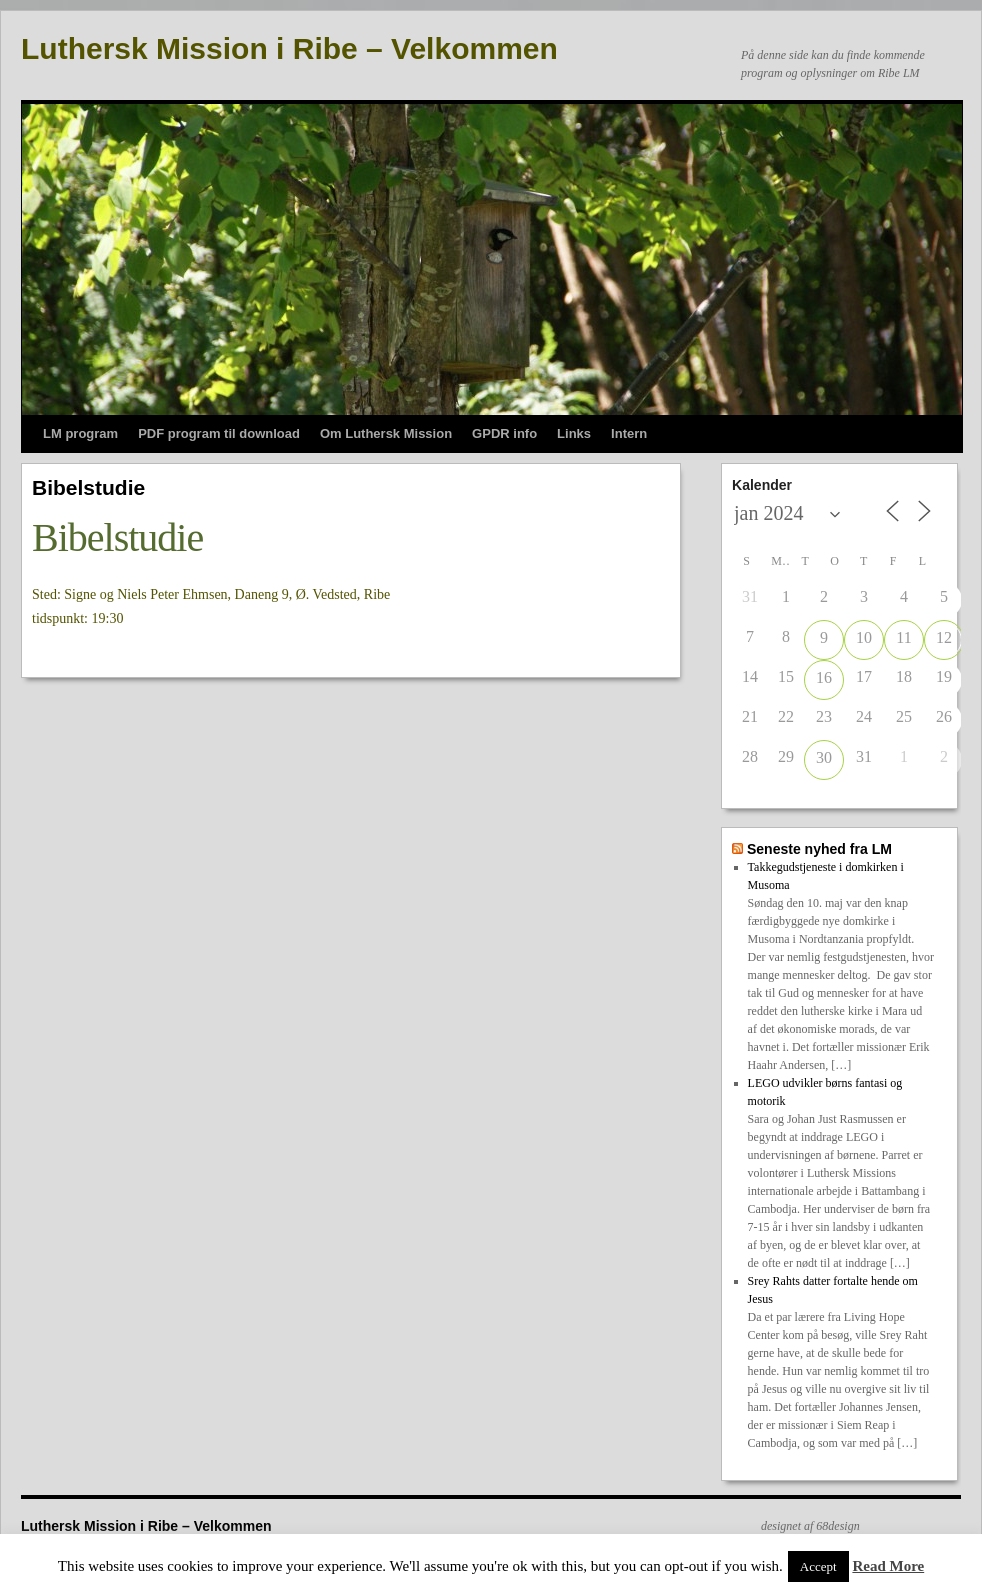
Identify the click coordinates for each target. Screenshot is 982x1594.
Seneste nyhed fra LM (819, 849)
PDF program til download (219, 433)
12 (944, 637)
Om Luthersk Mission (386, 433)
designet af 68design (810, 1526)
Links (574, 433)
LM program (80, 433)
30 (824, 757)
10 (864, 637)
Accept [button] (818, 1566)
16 (824, 677)
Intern (629, 433)
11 (903, 637)
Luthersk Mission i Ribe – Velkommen (289, 48)
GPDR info (504, 433)
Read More (888, 1566)
